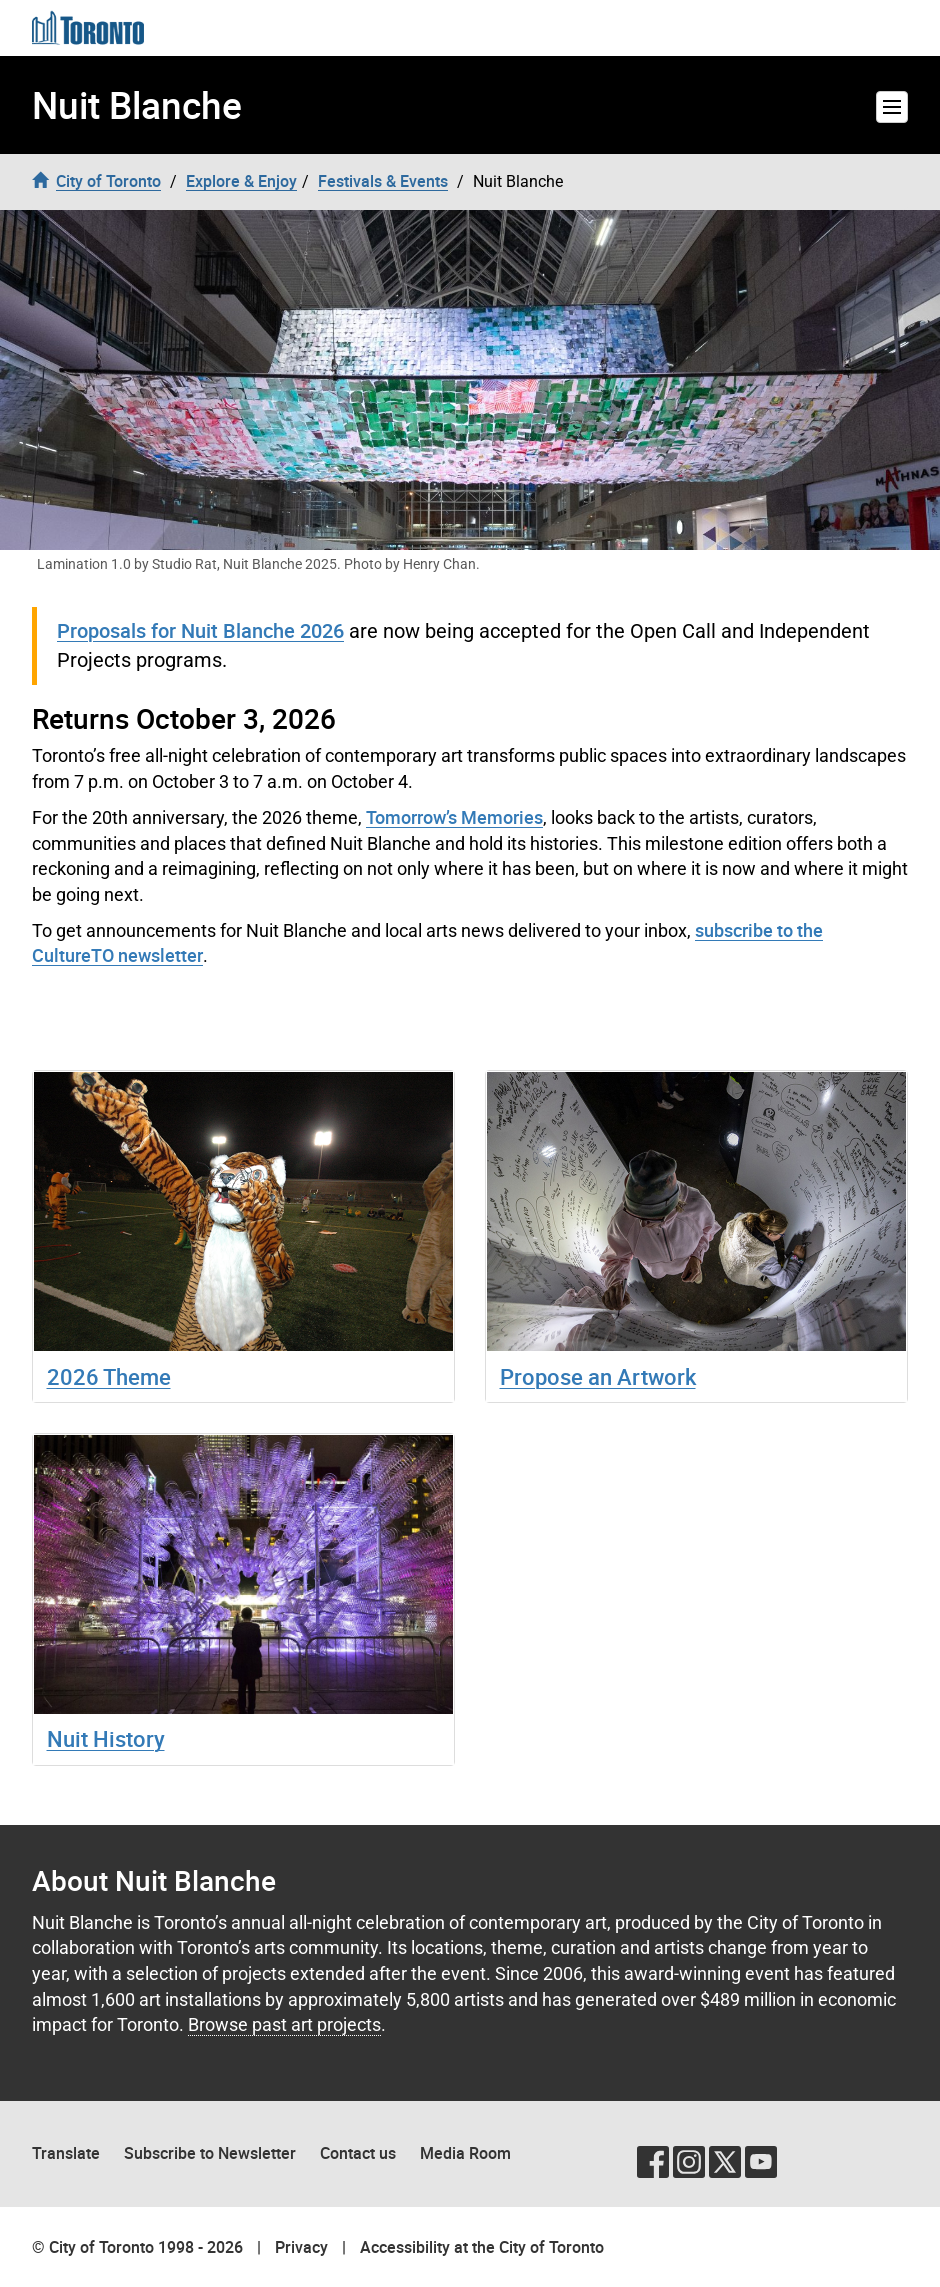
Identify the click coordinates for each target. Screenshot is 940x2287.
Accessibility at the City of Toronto (482, 2247)
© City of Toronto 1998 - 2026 (137, 2247)
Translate (66, 2153)
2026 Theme (109, 1376)
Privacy (301, 2247)
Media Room (465, 2153)
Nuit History (106, 1738)
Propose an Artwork (598, 1376)
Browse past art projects (284, 2024)
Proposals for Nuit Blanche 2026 (200, 630)
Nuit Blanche (137, 105)
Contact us (358, 2153)
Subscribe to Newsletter (210, 2153)
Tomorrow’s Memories (454, 817)
